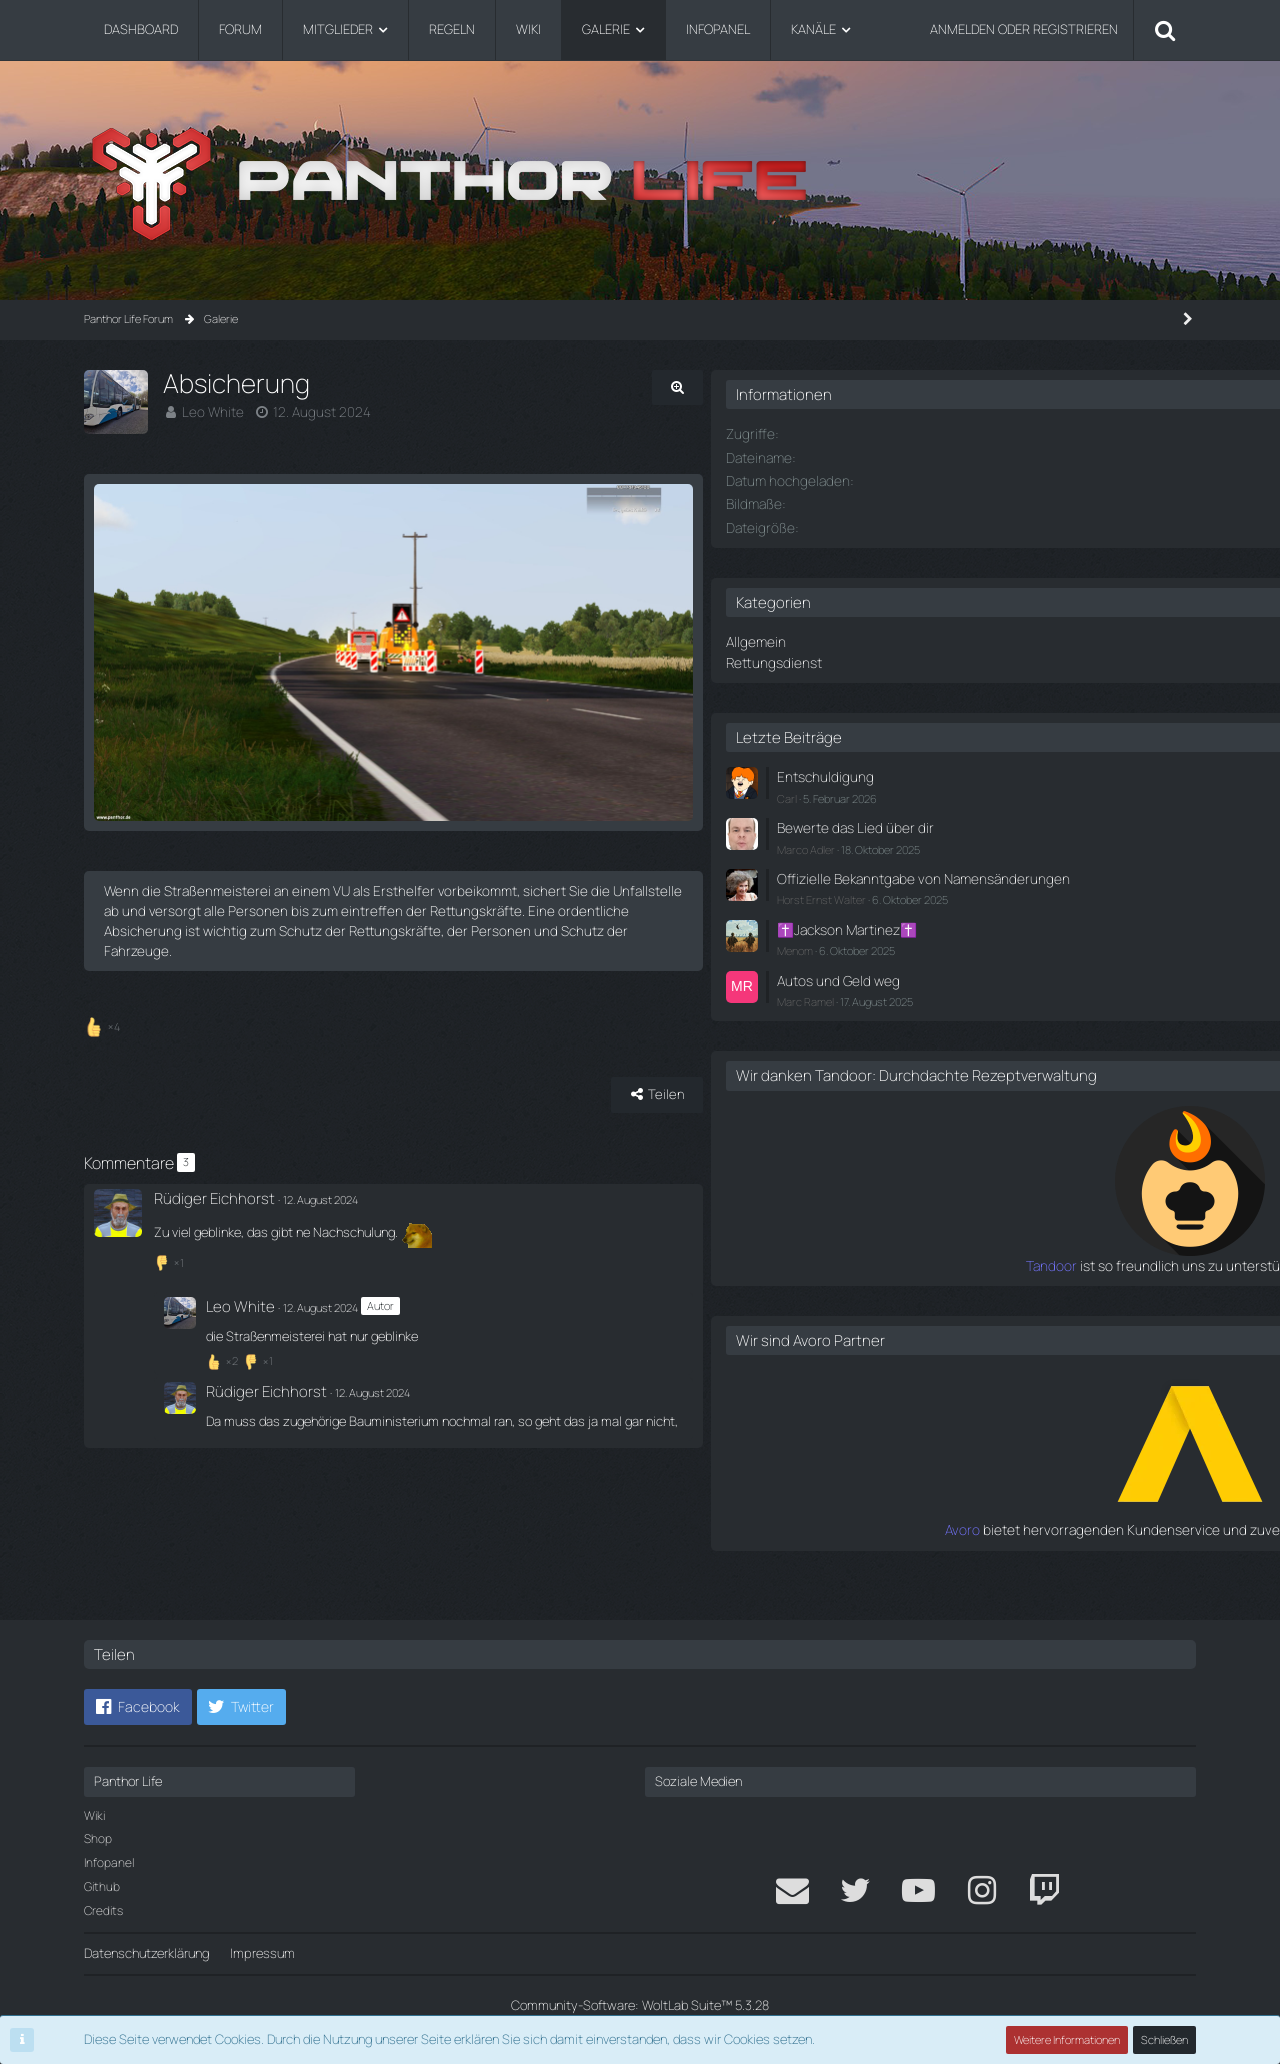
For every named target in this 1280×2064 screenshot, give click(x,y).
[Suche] (1165, 30)
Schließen (1165, 2039)
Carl (932, 791)
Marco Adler (951, 840)
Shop (98, 1838)
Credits (103, 1910)
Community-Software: (640, 2005)
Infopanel (109, 1862)
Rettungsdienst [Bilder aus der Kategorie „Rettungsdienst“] (915, 659)
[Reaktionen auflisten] (104, 1064)
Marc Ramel (950, 1004)
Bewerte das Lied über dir (993, 821)
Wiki (94, 1815)
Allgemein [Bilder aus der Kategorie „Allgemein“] (899, 639)
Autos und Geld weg (979, 985)
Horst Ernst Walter (966, 907)
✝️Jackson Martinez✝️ (988, 937)
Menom (940, 956)
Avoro (907, 1550)
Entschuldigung (966, 772)
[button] (138, 1707)
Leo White (210, 411)
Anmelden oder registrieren (1024, 29)
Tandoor (898, 1287)
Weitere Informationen (1068, 2039)
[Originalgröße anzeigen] (790, 387)
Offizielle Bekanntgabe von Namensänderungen (997, 878)
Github (102, 1886)
